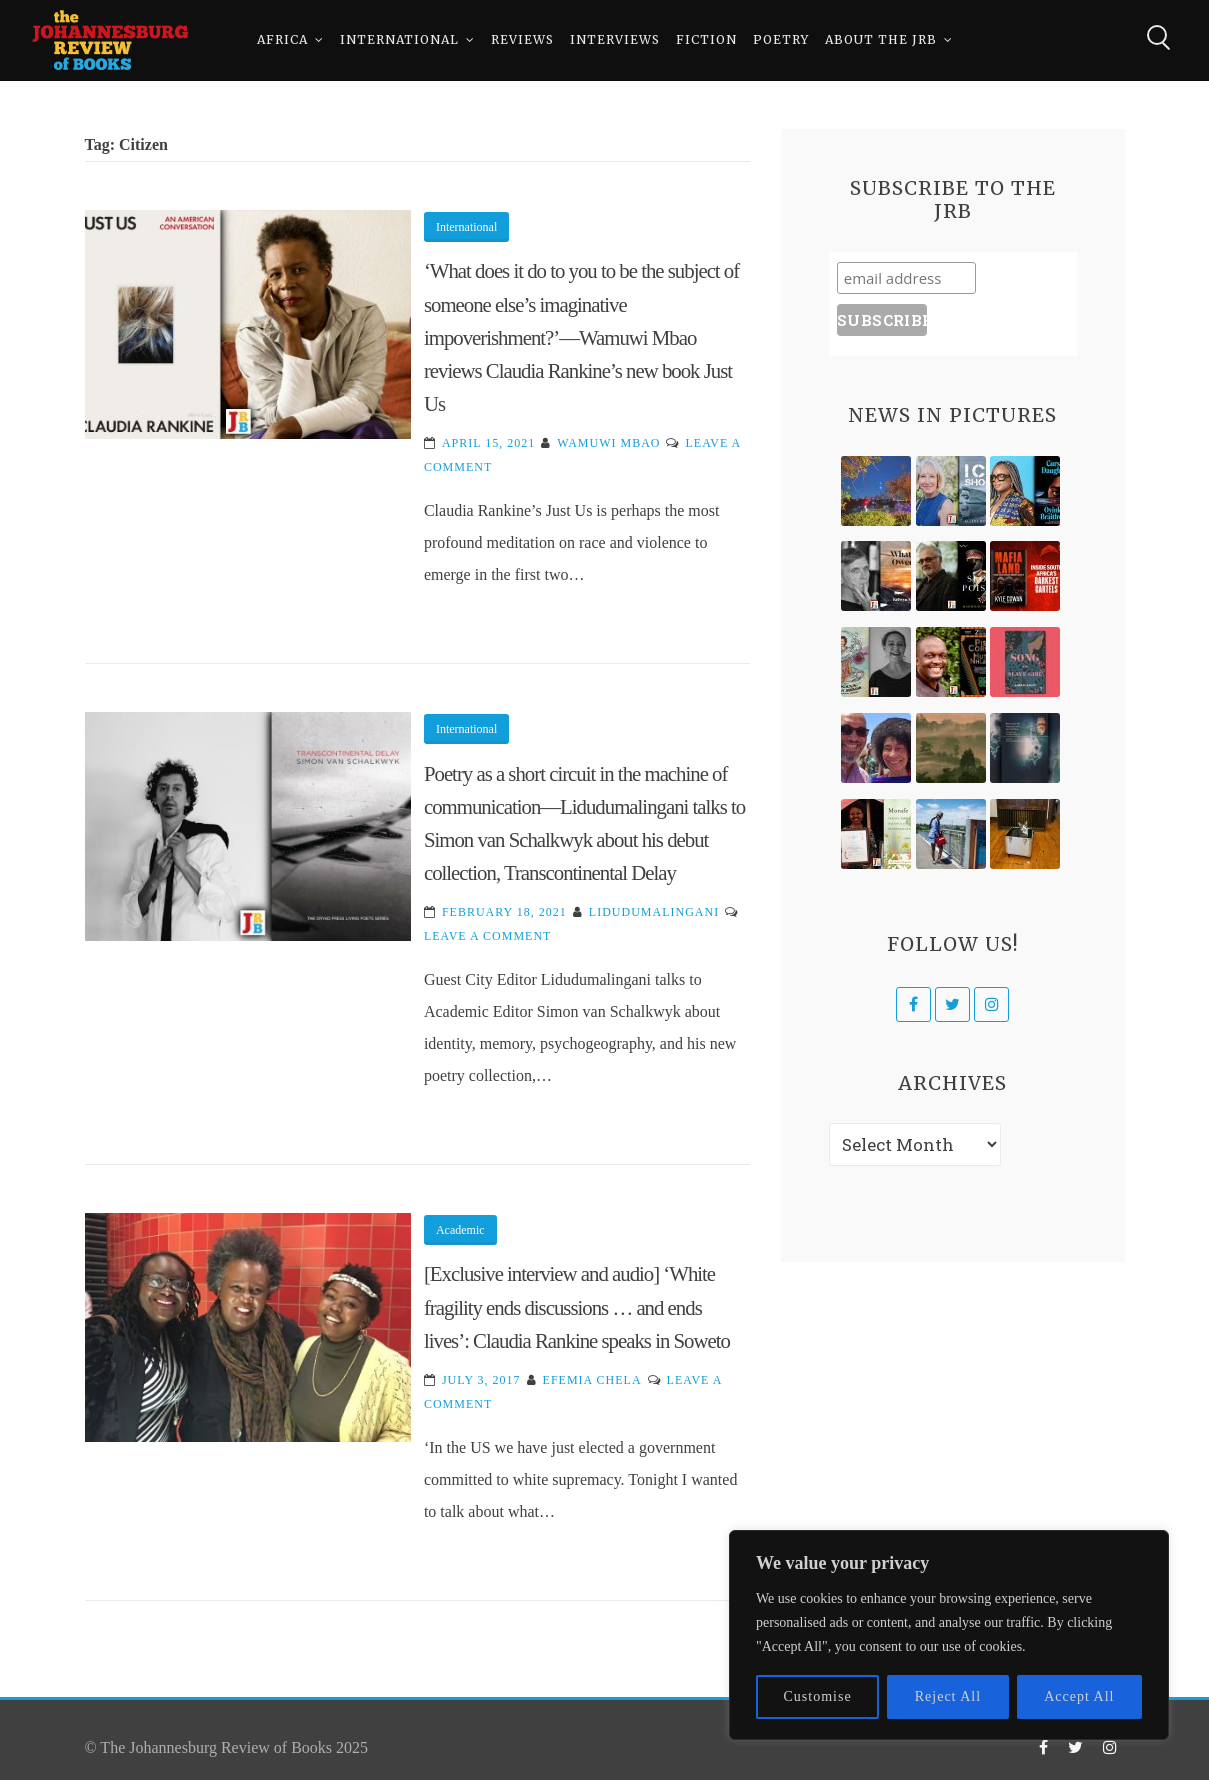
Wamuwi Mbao (608, 443)
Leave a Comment (487, 936)
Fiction (706, 39)
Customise (818, 1696)
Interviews (615, 39)
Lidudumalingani (654, 912)
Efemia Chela (592, 1380)
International (399, 39)
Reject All (948, 1696)
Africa (282, 39)
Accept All (1079, 1696)
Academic (460, 1230)
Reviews (522, 39)
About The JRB (881, 39)
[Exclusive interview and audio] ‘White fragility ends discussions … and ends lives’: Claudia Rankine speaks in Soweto (577, 1307)
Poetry (781, 39)
